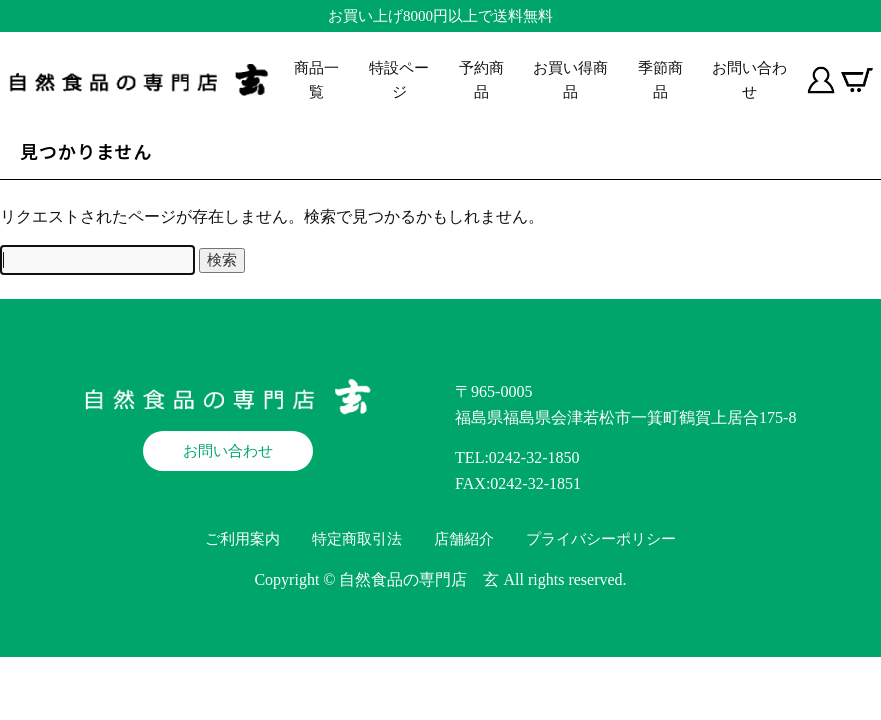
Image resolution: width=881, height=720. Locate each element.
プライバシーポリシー (601, 539)
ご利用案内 (242, 539)
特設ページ (399, 80)
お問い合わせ (749, 80)
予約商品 (481, 80)
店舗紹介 (464, 539)
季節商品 (660, 80)
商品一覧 (316, 80)
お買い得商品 (570, 80)
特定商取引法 (357, 539)
